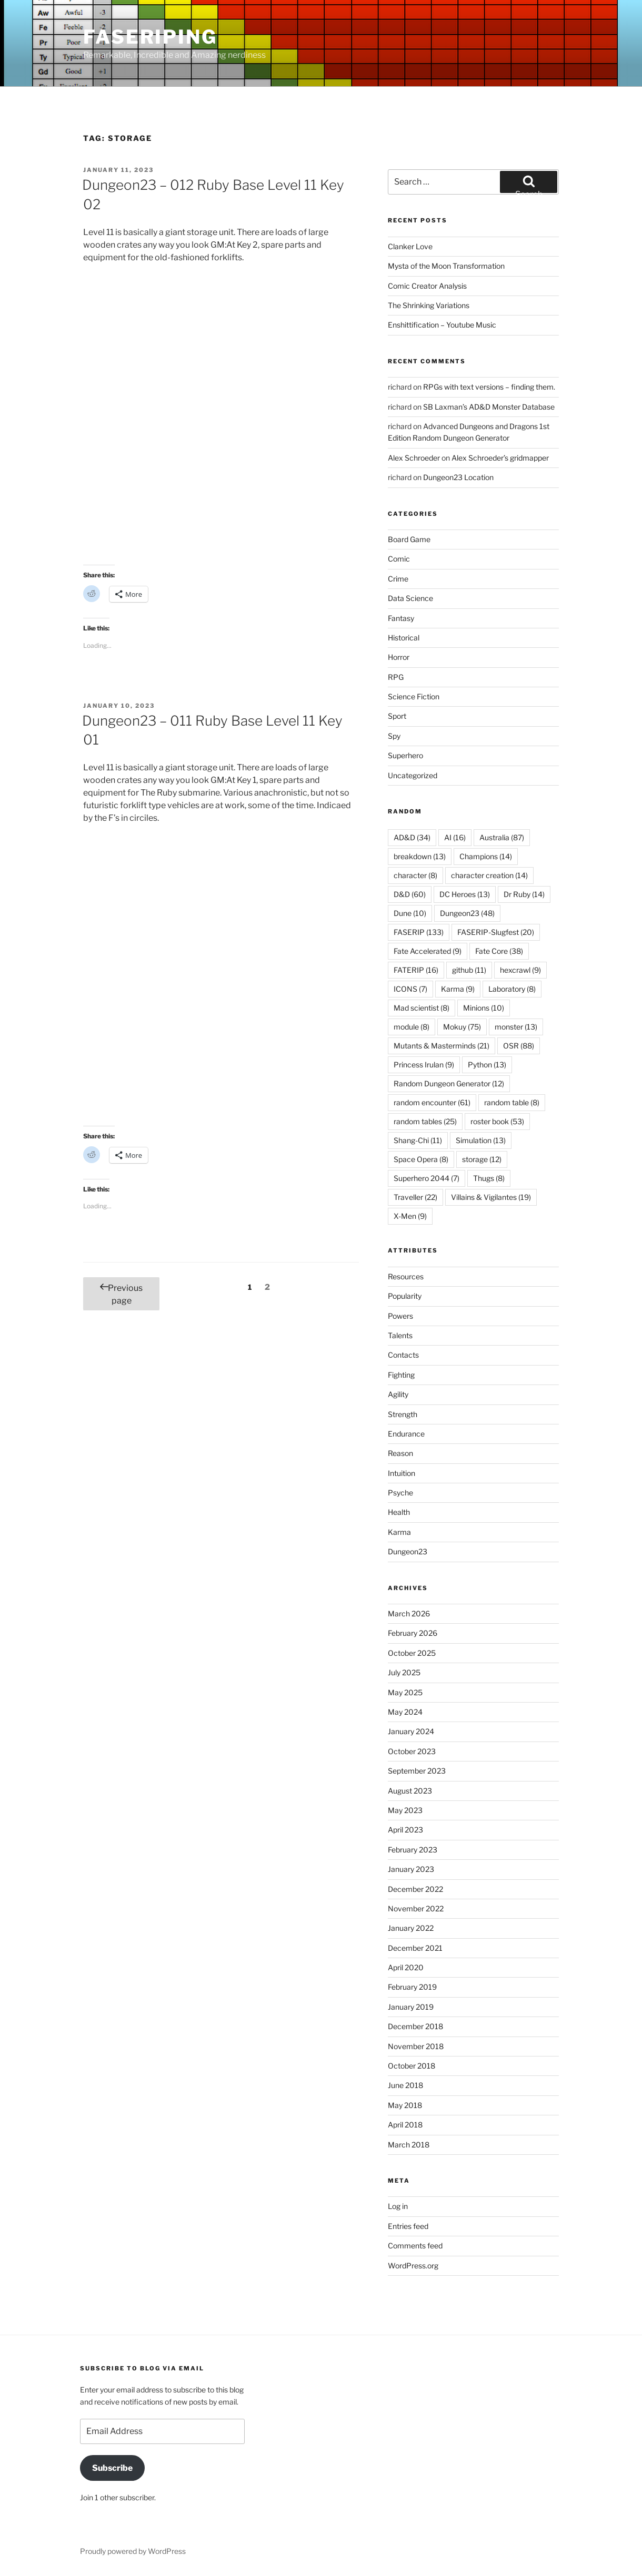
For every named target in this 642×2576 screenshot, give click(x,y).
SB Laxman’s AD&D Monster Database (489, 406)
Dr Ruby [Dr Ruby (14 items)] (524, 894)
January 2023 (411, 1869)
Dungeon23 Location (458, 477)
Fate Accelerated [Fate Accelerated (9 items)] (428, 950)
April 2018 (405, 2124)
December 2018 (415, 2026)
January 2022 (411, 1927)
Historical (403, 637)
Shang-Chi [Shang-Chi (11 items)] (418, 1140)
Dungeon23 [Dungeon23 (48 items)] (467, 913)
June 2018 (405, 2085)
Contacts (403, 1354)
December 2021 (415, 1947)
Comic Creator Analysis (427, 285)
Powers (400, 1315)
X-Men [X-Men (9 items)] (410, 1215)
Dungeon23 (407, 1551)
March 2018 (408, 2144)
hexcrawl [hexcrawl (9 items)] (520, 969)
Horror (398, 657)
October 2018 (411, 2065)
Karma (399, 1532)
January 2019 (411, 2006)
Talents (400, 1335)
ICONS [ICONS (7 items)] (410, 988)
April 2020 (406, 1967)
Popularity (405, 1295)
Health (399, 1512)
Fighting (401, 1374)
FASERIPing (150, 36)
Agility (398, 1394)
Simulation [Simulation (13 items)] (481, 1140)
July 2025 (404, 1672)
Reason (400, 1453)
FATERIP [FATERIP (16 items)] (416, 969)
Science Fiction (413, 696)
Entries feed (408, 2226)
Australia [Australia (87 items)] (501, 837)
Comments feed (415, 2245)
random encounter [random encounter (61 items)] (432, 1102)
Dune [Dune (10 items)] (410, 913)
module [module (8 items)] (411, 1026)
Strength (402, 1414)
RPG (396, 677)
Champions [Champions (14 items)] (485, 856)
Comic (399, 558)
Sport (397, 715)
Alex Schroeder (414, 457)
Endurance (406, 1433)
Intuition (401, 1473)
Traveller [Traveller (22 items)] (415, 1197)
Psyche (400, 1492)
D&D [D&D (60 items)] (410, 894)
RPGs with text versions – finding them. (489, 386)
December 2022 (415, 1889)
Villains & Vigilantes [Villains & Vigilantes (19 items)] (491, 1197)
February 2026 (412, 1632)
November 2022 (416, 1908)
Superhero (405, 755)
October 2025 (412, 1652)
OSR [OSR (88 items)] (518, 1045)
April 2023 (405, 1829)
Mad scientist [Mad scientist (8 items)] (421, 1007)
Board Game (409, 539)
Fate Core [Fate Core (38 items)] (499, 950)
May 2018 (405, 2105)
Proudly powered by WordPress (133, 2551)
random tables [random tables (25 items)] (425, 1121)
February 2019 (412, 1986)
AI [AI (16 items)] (455, 837)
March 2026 (409, 1613)
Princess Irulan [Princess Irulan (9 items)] (424, 1064)
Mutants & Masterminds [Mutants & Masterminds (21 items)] (441, 1045)
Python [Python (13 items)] (487, 1064)
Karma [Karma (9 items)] (458, 988)
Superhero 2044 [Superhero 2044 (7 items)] (426, 1178)
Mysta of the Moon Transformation (446, 265)
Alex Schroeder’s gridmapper (500, 457)
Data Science (410, 598)
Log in (398, 2206)
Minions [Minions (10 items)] (483, 1007)
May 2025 (405, 1692)
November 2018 (416, 2046)
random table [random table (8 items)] (511, 1102)
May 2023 (405, 1810)
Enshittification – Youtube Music (442, 324)
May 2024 (405, 1711)
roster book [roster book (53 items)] (497, 1121)
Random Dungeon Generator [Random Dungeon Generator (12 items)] (449, 1083)
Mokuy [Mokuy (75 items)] (462, 1026)
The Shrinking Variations (428, 305)
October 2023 (412, 1751)
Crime (398, 578)
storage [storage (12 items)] (481, 1159)
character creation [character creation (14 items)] (489, 875)
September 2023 (417, 1770)
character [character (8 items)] (415, 875)
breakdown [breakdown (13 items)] (420, 856)
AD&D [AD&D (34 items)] (412, 837)
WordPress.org (413, 2265)
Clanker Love (410, 246)
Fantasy (401, 618)
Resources (406, 1276)
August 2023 (410, 1790)
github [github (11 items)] (469, 969)
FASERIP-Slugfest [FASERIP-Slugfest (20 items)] (495, 932)
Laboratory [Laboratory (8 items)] (512, 988)
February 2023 (412, 1849)
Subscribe (112, 2468)
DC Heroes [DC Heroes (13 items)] (464, 894)
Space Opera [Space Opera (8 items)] (421, 1159)
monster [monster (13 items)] (516, 1026)
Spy (394, 735)
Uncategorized (412, 775)
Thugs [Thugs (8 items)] (489, 1178)
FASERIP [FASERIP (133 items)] (419, 932)
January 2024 (411, 1731)
